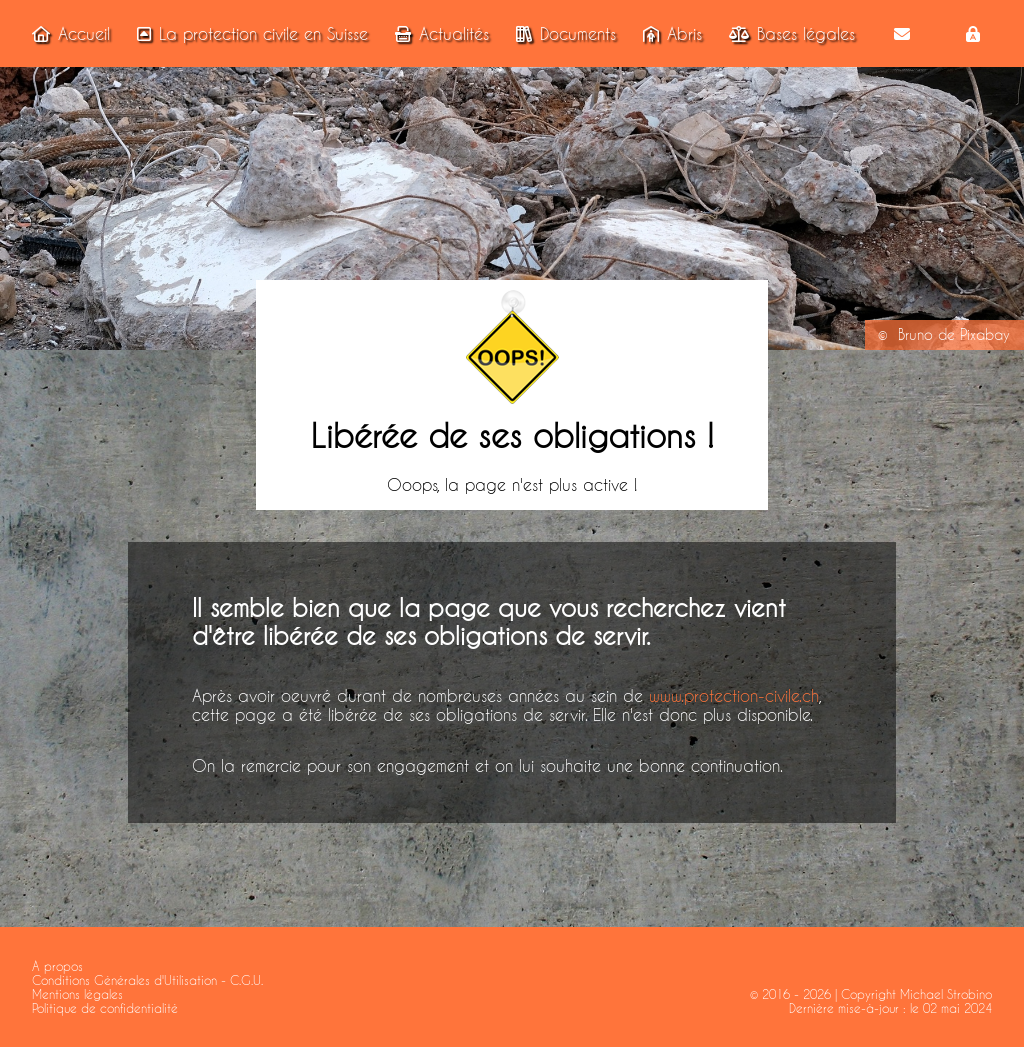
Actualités (438, 33)
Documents (562, 33)
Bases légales (788, 33)
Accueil (67, 33)
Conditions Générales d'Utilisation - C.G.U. (147, 980)
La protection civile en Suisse (248, 33)
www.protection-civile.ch (734, 695)
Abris (668, 33)
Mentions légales (77, 994)
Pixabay (985, 335)
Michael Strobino (946, 994)
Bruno (915, 335)
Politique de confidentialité (105, 1008)
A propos (57, 966)
